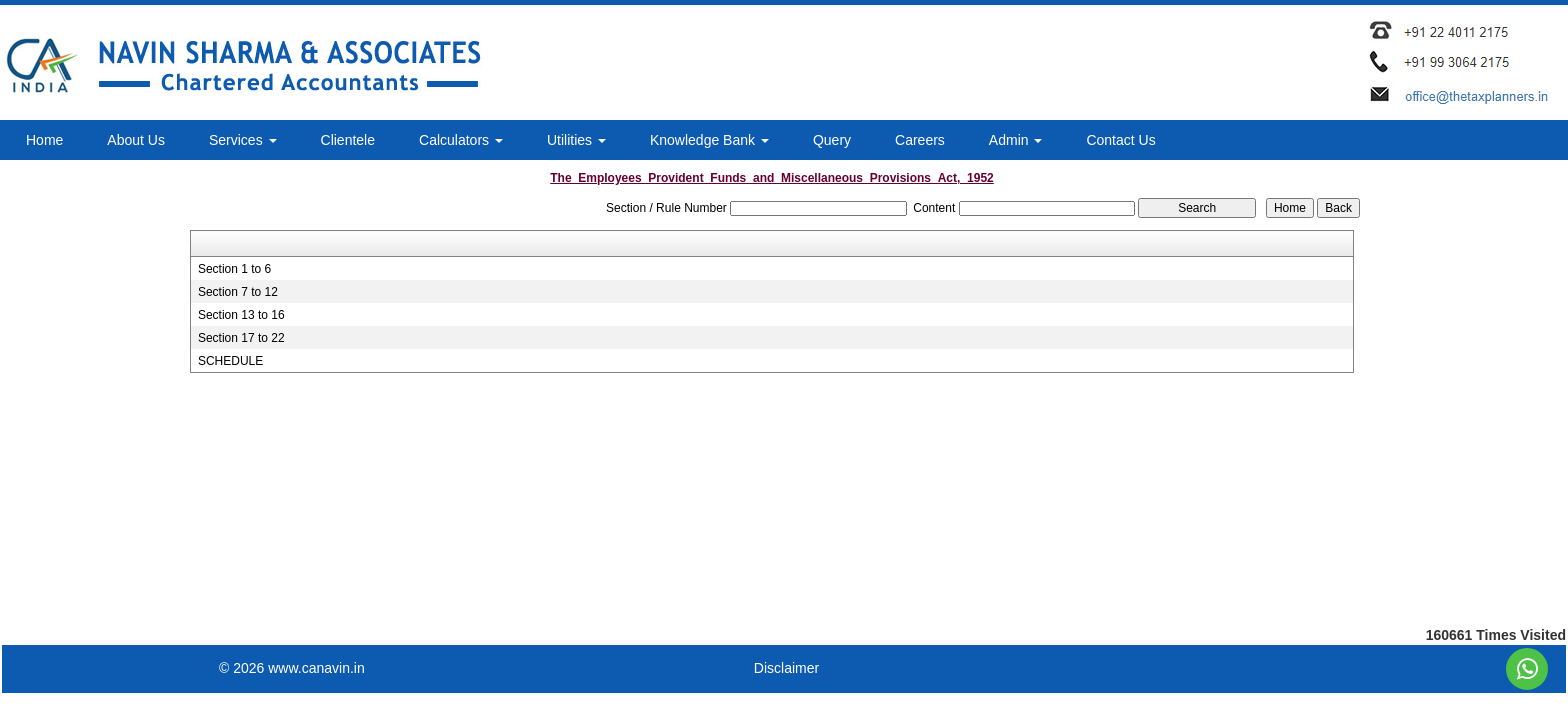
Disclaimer (786, 668)
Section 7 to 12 (238, 292)
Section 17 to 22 (241, 338)
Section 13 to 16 (241, 315)
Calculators (461, 140)
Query (832, 140)
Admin (1016, 140)
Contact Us (1120, 140)
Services (243, 140)
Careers (920, 140)
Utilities (576, 140)
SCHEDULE (230, 361)
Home (44, 140)
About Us (136, 140)
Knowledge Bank (709, 140)
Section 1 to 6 (234, 269)
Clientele (348, 140)
